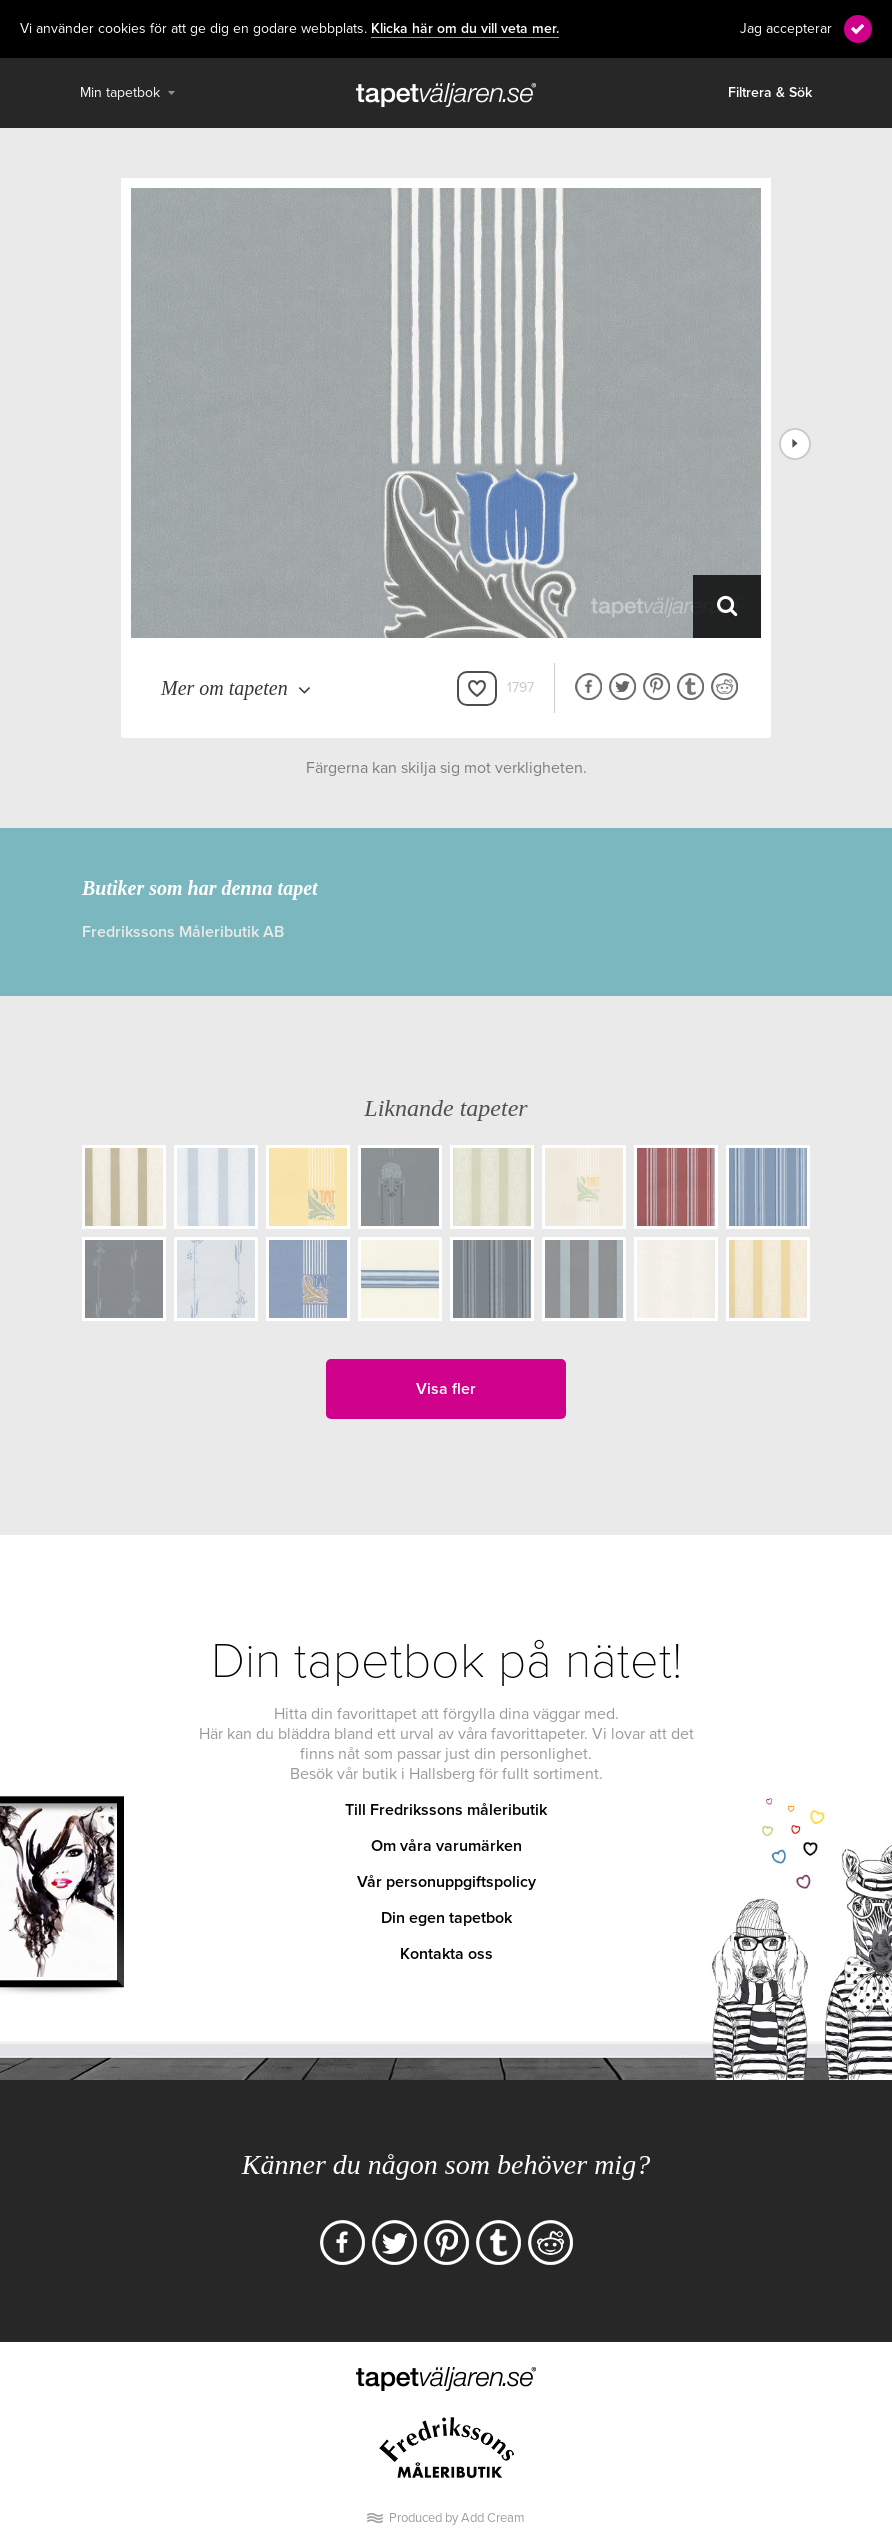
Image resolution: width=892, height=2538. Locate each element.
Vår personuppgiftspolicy (446, 1882)
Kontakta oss (446, 1954)
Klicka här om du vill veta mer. (465, 29)
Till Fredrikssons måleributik (446, 1810)
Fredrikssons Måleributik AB (183, 932)
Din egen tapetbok (446, 1918)
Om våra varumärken (446, 1846)
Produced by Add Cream (457, 2518)
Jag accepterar (786, 28)
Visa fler (446, 1389)
